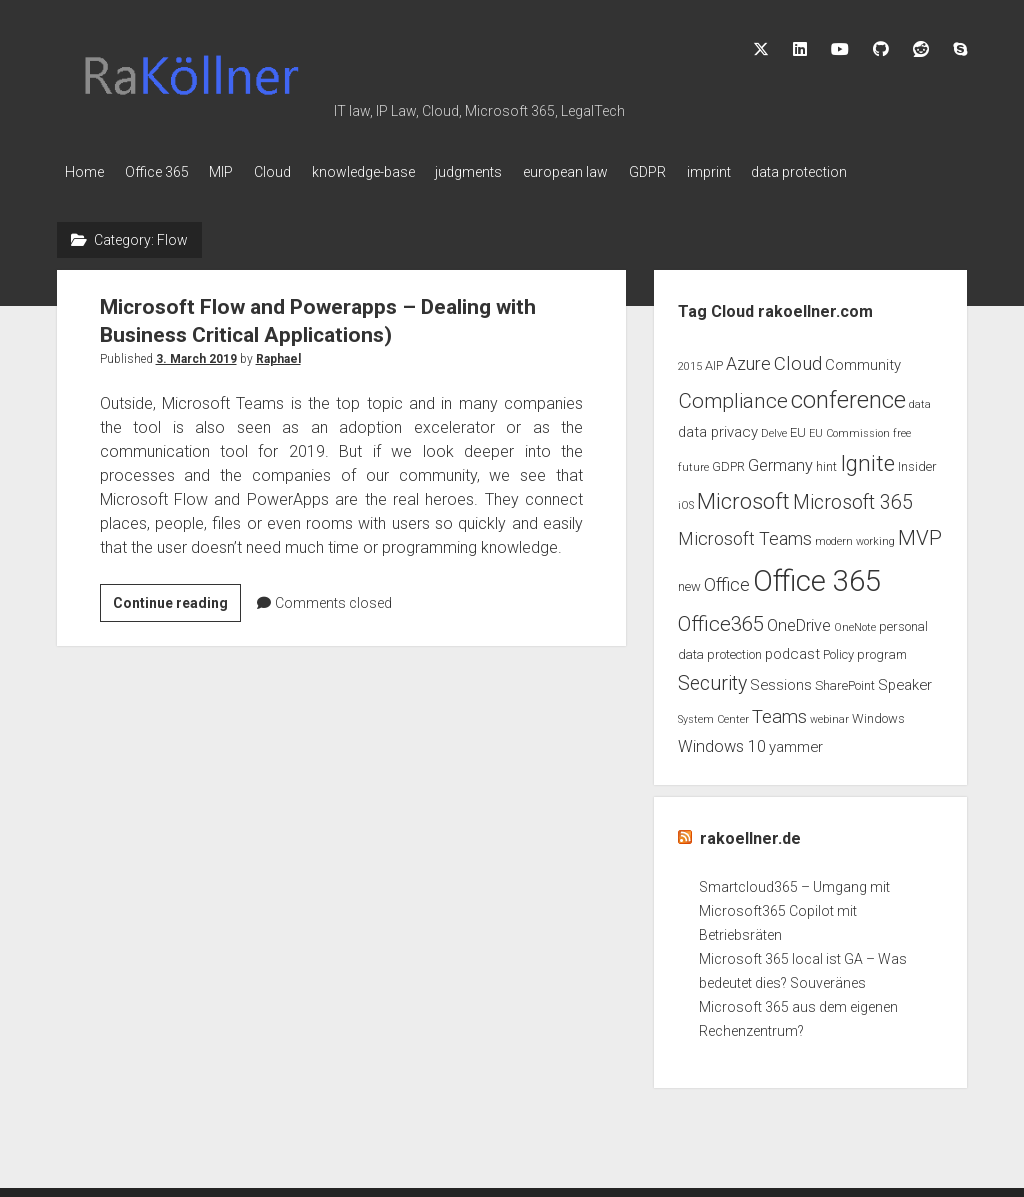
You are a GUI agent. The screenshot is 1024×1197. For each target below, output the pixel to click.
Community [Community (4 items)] (863, 359)
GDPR (712, 172)
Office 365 (166, 172)
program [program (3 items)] (882, 648)
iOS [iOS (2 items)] (686, 500)
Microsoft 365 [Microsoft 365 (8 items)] (853, 497)
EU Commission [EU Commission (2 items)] (849, 427)
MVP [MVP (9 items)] (920, 533)
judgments (515, 172)
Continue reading (177, 600)
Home (84, 172)
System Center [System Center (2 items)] (713, 713)
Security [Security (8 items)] (712, 678)
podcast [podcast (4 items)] (792, 648)
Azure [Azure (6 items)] (748, 358)
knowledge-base (400, 172)
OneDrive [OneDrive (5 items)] (799, 619)
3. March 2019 (196, 353)
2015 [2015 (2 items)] (690, 360)
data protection (883, 172)
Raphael (278, 353)
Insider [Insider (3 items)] (917, 461)
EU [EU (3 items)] (798, 426)
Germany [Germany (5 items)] (780, 460)
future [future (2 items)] (693, 462)
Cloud (300, 172)
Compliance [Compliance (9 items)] (733, 395)
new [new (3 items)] (689, 581)
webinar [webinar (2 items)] (829, 713)
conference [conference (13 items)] (848, 394)
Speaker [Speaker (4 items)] (905, 680)
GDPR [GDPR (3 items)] (728, 461)
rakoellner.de (750, 833)
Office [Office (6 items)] (727, 580)
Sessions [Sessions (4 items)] (781, 680)
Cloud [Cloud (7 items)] (798, 358)
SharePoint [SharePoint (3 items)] (845, 680)
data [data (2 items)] (920, 398)
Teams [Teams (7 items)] (779, 711)
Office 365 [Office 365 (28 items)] (817, 576)
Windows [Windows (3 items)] (878, 712)
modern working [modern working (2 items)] (855, 536)
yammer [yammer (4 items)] (796, 742)
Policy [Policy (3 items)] (838, 648)
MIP (240, 172)
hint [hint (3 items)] (826, 461)
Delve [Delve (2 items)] (774, 427)
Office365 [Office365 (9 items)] (721, 618)
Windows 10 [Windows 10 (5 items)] (722, 741)
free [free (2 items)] (902, 427)
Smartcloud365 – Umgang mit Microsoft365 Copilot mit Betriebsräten (794, 906)
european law (621, 172)
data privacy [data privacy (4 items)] (718, 426)
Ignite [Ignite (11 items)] (867, 458)
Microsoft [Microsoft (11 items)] (743, 496)
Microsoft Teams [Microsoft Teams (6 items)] (745, 534)
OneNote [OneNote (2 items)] (855, 621)
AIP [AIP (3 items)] (714, 359)
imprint (783, 172)
